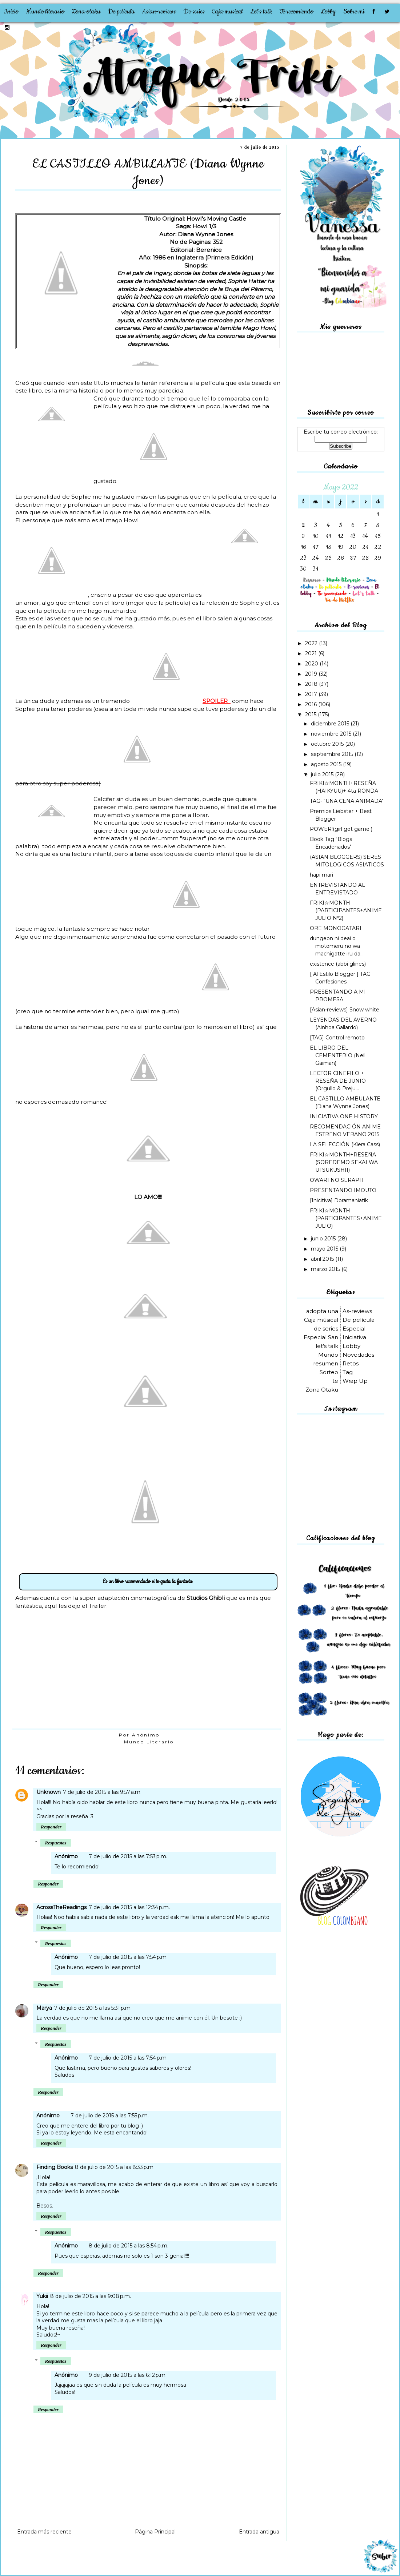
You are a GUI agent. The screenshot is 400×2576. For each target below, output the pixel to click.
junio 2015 (324, 1238)
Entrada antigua (259, 2531)
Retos (351, 1363)
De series (194, 11)
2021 (311, 653)
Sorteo (329, 1372)
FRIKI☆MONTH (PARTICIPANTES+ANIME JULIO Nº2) (346, 910)
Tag (348, 1372)
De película (121, 11)
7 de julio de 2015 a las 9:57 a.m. (102, 1792)
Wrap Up (355, 1380)
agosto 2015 (327, 764)
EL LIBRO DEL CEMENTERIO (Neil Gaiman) (337, 1055)
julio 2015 (323, 774)
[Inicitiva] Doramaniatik (339, 1200)
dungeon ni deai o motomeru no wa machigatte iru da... (337, 946)
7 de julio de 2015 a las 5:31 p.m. (93, 2008)
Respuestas (55, 1843)
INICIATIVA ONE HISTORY (344, 1116)
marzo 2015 (326, 1269)
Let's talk (261, 11)
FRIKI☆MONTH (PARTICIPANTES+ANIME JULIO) (346, 1218)
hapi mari (321, 875)
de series (326, 1328)
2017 (312, 694)
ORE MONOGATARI (335, 928)
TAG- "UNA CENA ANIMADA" (347, 801)
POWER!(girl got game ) (341, 829)
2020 (312, 663)
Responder (51, 1827)
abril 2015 (323, 1259)
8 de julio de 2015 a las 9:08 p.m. (90, 2296)
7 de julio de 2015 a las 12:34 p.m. (129, 1907)
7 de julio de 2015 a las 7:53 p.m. (128, 1856)
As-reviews (357, 1311)
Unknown (48, 1792)
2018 (312, 684)
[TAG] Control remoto (337, 1037)
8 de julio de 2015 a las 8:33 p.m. (115, 2167)
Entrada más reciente (44, 2531)
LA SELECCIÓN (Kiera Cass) (345, 1144)
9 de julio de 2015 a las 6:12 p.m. (128, 2375)
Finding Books (54, 2167)
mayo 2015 (325, 1248)
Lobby (328, 11)
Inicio (11, 11)
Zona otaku (86, 11)
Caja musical (227, 11)
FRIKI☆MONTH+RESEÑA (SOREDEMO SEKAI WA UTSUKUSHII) (344, 1162)
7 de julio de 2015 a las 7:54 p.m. (128, 1957)
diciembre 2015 (331, 723)
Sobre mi (353, 11)
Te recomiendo (296, 11)
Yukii (42, 2296)
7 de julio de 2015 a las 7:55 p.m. (110, 2115)
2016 (311, 704)
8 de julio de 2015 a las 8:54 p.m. (128, 2245)
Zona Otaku (321, 1389)
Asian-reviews (159, 11)
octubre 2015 (328, 744)
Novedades (358, 1354)
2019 (312, 674)
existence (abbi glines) (338, 964)
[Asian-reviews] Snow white (344, 1009)
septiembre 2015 (333, 754)
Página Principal (155, 2531)
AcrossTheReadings (61, 1907)
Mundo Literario (149, 1741)
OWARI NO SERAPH (337, 1180)
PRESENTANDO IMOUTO (343, 1190)
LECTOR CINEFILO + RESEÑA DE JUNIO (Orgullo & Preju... (338, 1081)
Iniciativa (354, 1337)
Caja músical (321, 1319)
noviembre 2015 (332, 733)
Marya (44, 2008)
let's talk (327, 1346)
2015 (311, 714)
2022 (312, 643)
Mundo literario (45, 11)
